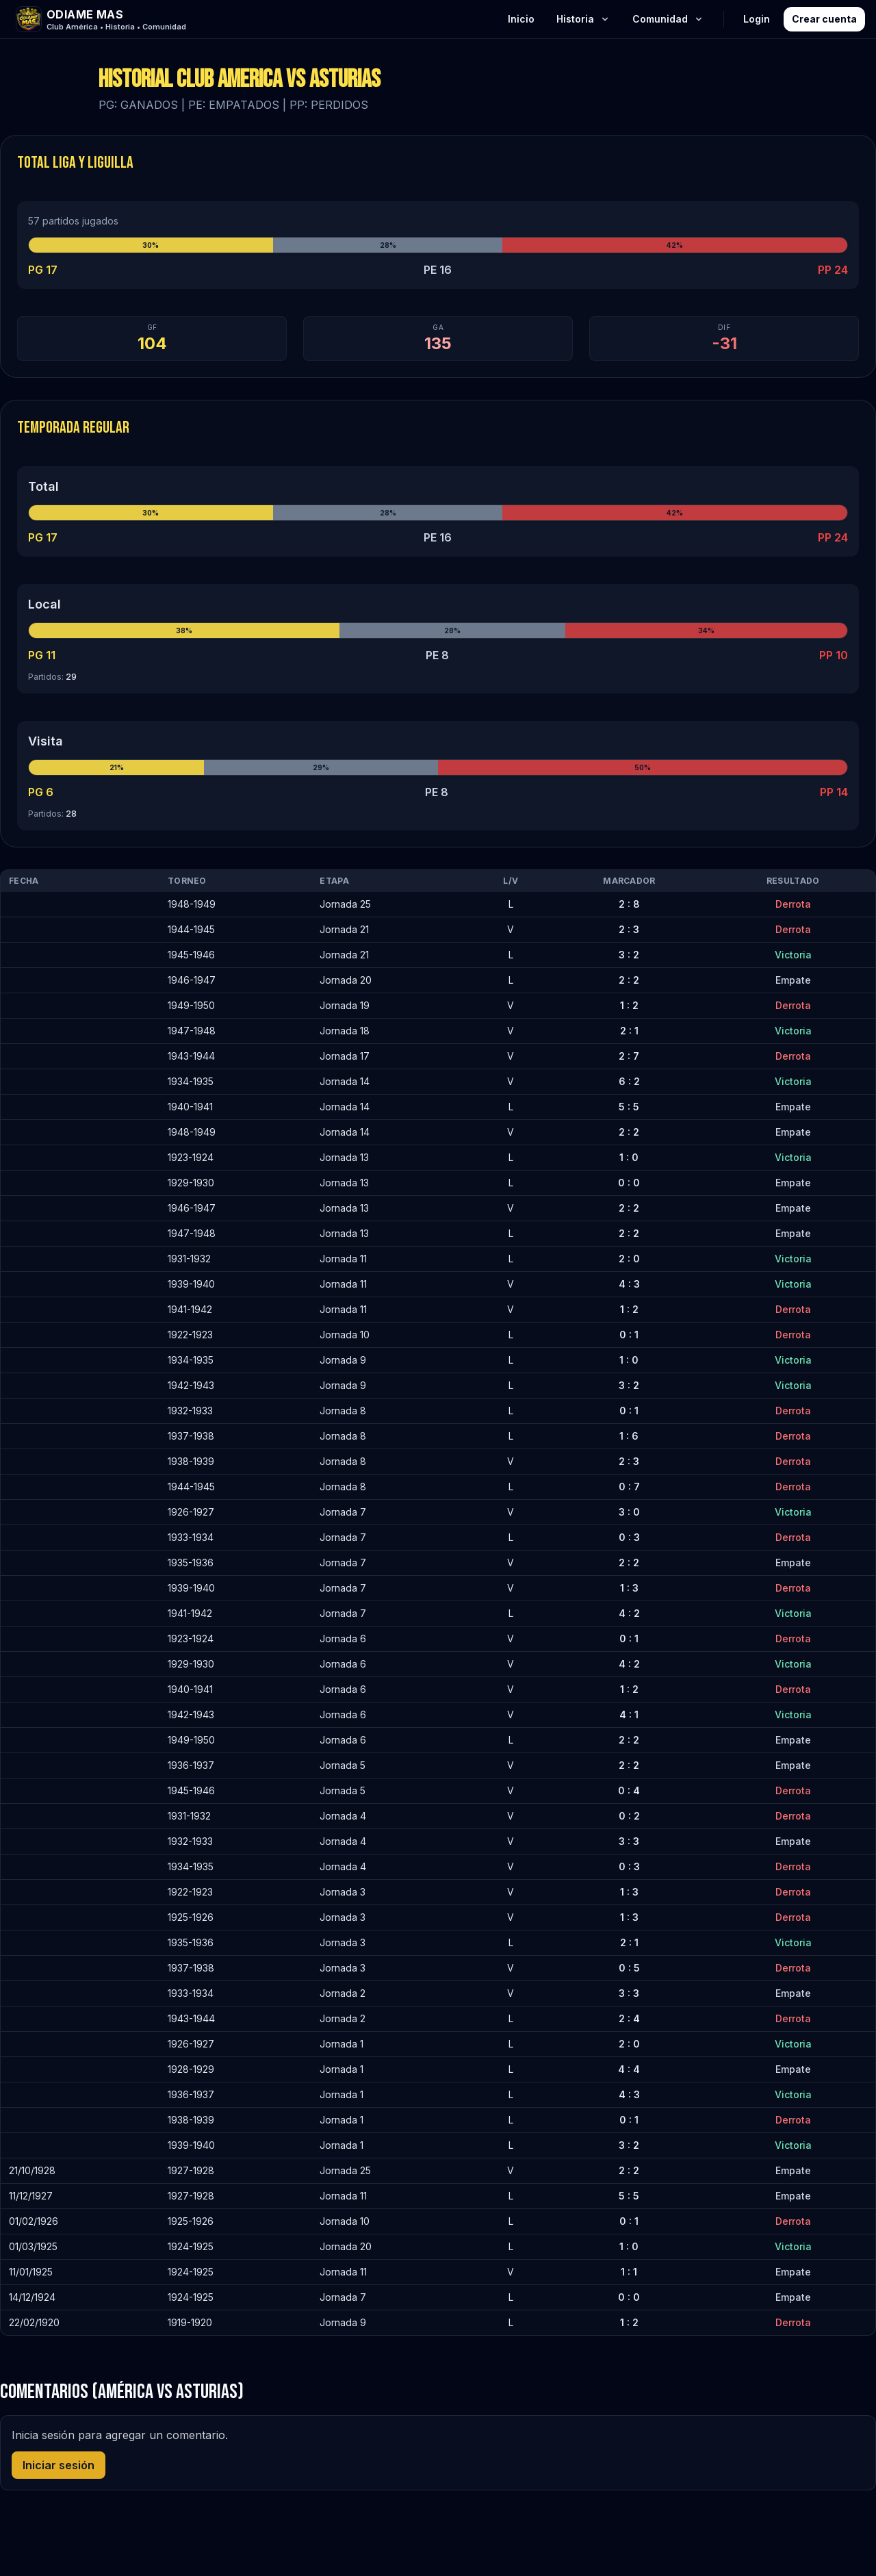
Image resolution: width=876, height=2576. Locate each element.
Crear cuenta (824, 19)
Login (756, 19)
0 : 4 (629, 1790)
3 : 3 (629, 1841)
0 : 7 (629, 1486)
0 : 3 (629, 1537)
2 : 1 (629, 1030)
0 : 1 (629, 1334)
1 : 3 (629, 1588)
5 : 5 (629, 1106)
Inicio (521, 19)
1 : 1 (629, 2272)
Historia (583, 19)
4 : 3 (629, 1284)
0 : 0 (629, 1182)
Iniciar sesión (58, 2465)
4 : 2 (629, 1613)
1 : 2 (629, 1005)
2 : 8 (629, 904)
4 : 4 (629, 2069)
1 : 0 (629, 1157)
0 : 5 (629, 1968)
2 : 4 (629, 2018)
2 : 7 (629, 1056)
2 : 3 (629, 929)
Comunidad (668, 19)
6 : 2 (629, 1081)
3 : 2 (629, 954)
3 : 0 (629, 1512)
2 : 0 (629, 1258)
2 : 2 (629, 980)
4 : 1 (629, 1714)
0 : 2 (629, 1816)
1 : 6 (629, 1436)
